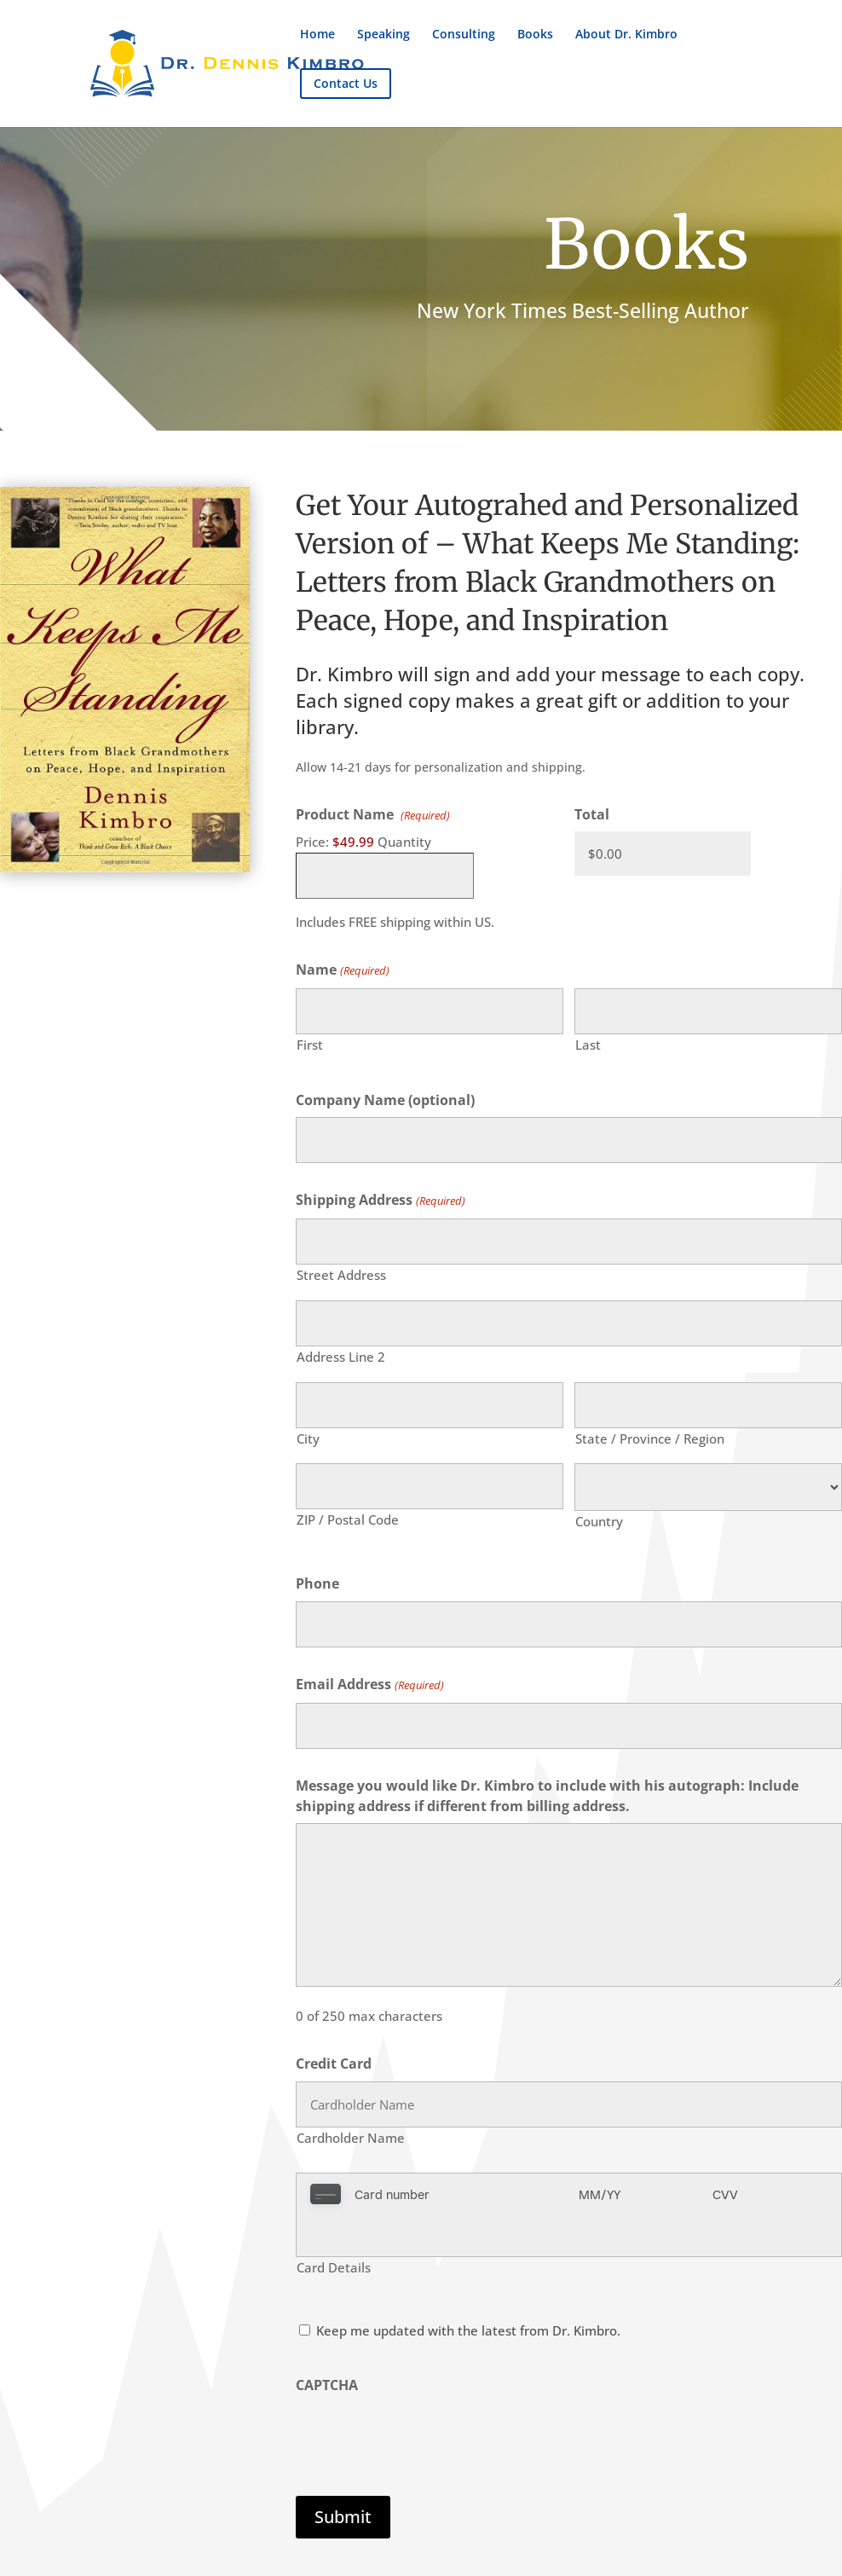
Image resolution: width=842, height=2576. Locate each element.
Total (591, 814)
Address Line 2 (341, 1356)
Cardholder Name (351, 2137)
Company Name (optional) (385, 1100)
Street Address (341, 1274)
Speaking (383, 35)
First (310, 1044)
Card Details (334, 2225)
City (308, 1438)
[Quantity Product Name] (385, 876)
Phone (317, 1583)
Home (317, 35)
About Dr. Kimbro (626, 35)
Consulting (463, 35)
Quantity (404, 841)
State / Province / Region (649, 1438)
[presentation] (425, 2393)
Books (535, 35)
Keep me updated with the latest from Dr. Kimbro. (468, 2288)
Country (599, 1521)
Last (588, 1044)
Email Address (369, 1685)
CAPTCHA (327, 2343)
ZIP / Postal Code (348, 1519)
